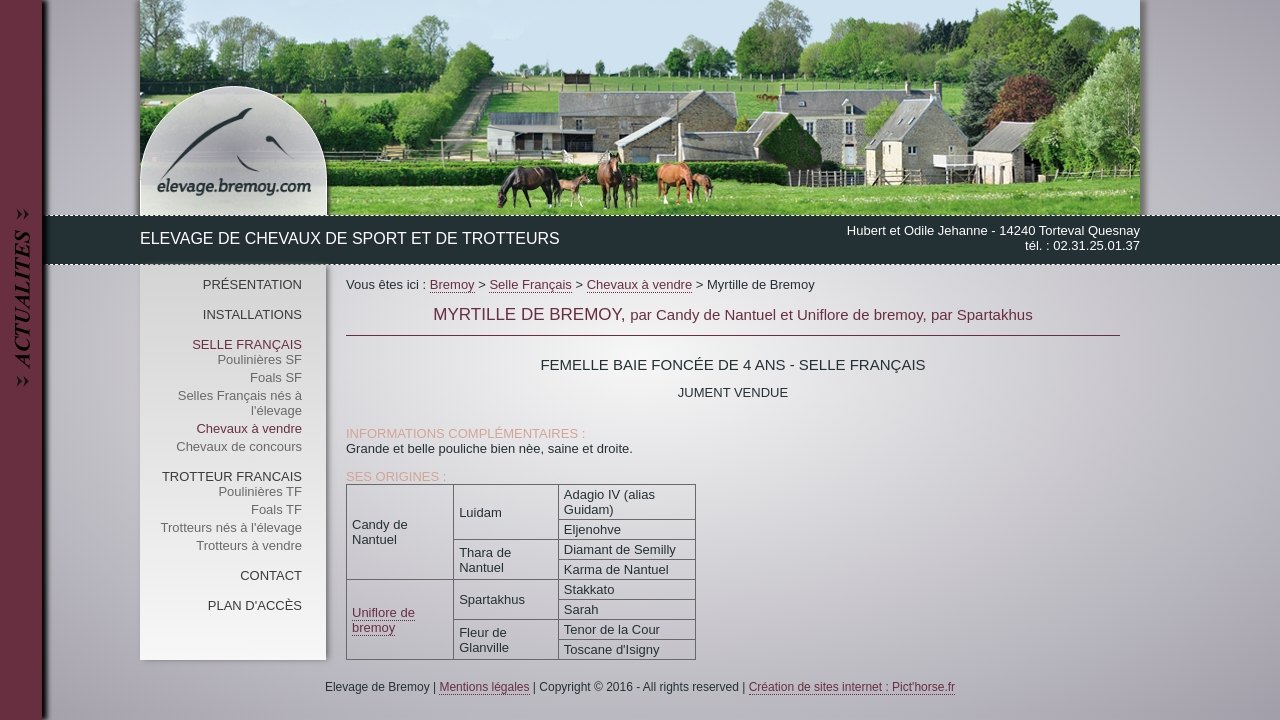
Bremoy (452, 284)
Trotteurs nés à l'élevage (231, 527)
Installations (252, 314)
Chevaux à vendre (249, 428)
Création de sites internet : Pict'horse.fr (852, 687)
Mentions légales (484, 687)
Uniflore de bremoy (383, 620)
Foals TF (276, 509)
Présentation (252, 284)
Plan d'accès (255, 605)
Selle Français (247, 344)
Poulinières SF (259, 359)
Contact (271, 575)
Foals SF (276, 377)
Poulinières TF (260, 491)
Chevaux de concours (239, 446)
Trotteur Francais (232, 476)
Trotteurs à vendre (249, 545)
